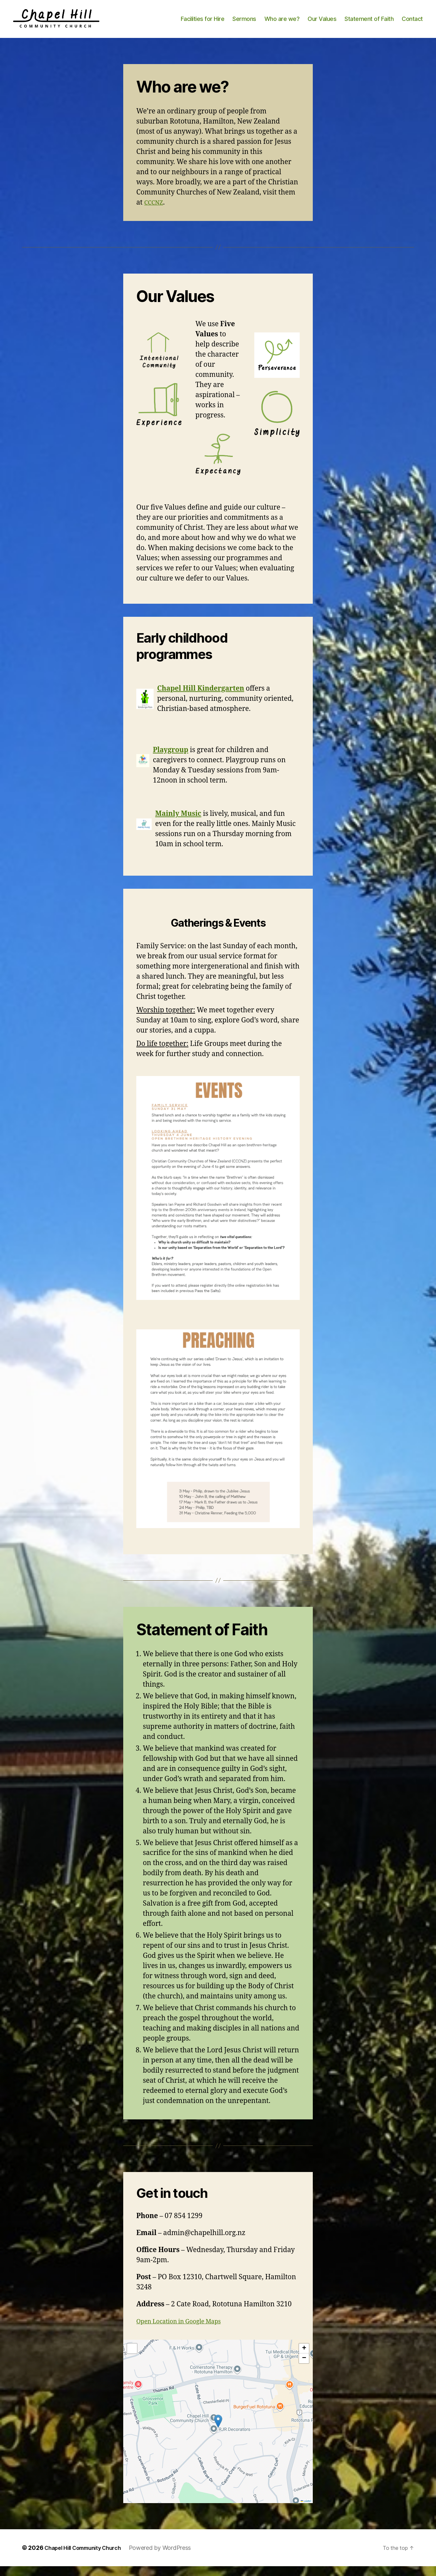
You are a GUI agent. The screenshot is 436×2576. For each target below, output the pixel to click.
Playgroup (170, 759)
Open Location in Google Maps (185, 2331)
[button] (218, 2431)
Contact (412, 23)
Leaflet (306, 2510)
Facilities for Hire (203, 23)
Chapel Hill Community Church (87, 2557)
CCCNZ (155, 212)
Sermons (244, 23)
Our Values (322, 23)
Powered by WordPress (171, 2557)
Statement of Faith (369, 23)
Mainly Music (178, 823)
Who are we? (282, 23)
